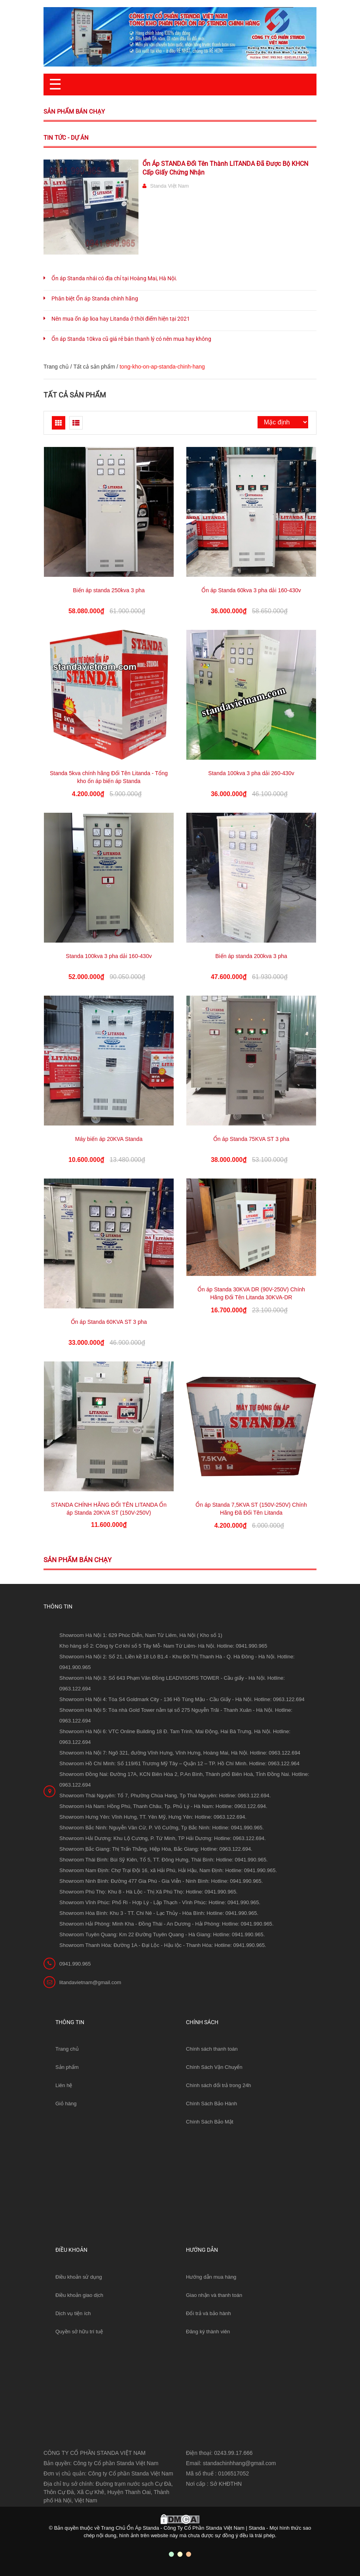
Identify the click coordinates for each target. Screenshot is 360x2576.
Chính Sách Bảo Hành (211, 2103)
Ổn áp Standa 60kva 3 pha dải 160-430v (251, 590)
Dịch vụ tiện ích (73, 2313)
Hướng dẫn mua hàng (211, 2277)
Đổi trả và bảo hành (208, 2313)
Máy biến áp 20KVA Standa (108, 1139)
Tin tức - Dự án (66, 137)
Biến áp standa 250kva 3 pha (109, 590)
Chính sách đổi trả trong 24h (218, 2085)
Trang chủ (56, 366)
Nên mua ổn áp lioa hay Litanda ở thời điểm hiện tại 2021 (120, 319)
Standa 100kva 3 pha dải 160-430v (109, 956)
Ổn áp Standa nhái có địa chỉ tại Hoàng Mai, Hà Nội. (114, 278)
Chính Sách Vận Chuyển (214, 2067)
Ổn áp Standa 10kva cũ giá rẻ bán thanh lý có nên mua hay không (131, 339)
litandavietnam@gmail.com (90, 1982)
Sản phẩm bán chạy (74, 111)
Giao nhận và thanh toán (214, 2295)
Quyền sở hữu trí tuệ (79, 2332)
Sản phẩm (67, 2067)
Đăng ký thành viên (208, 2332)
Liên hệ (63, 2085)
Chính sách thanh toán (212, 2049)
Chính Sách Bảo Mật (209, 2122)
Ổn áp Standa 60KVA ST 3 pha (109, 1322)
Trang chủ (67, 2049)
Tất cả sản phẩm (94, 366)
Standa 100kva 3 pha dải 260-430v (251, 773)
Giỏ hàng (66, 2103)
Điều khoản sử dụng (78, 2277)
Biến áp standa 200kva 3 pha (251, 956)
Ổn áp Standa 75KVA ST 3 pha (251, 1139)
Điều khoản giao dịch (79, 2295)
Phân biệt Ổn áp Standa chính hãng (94, 298)
